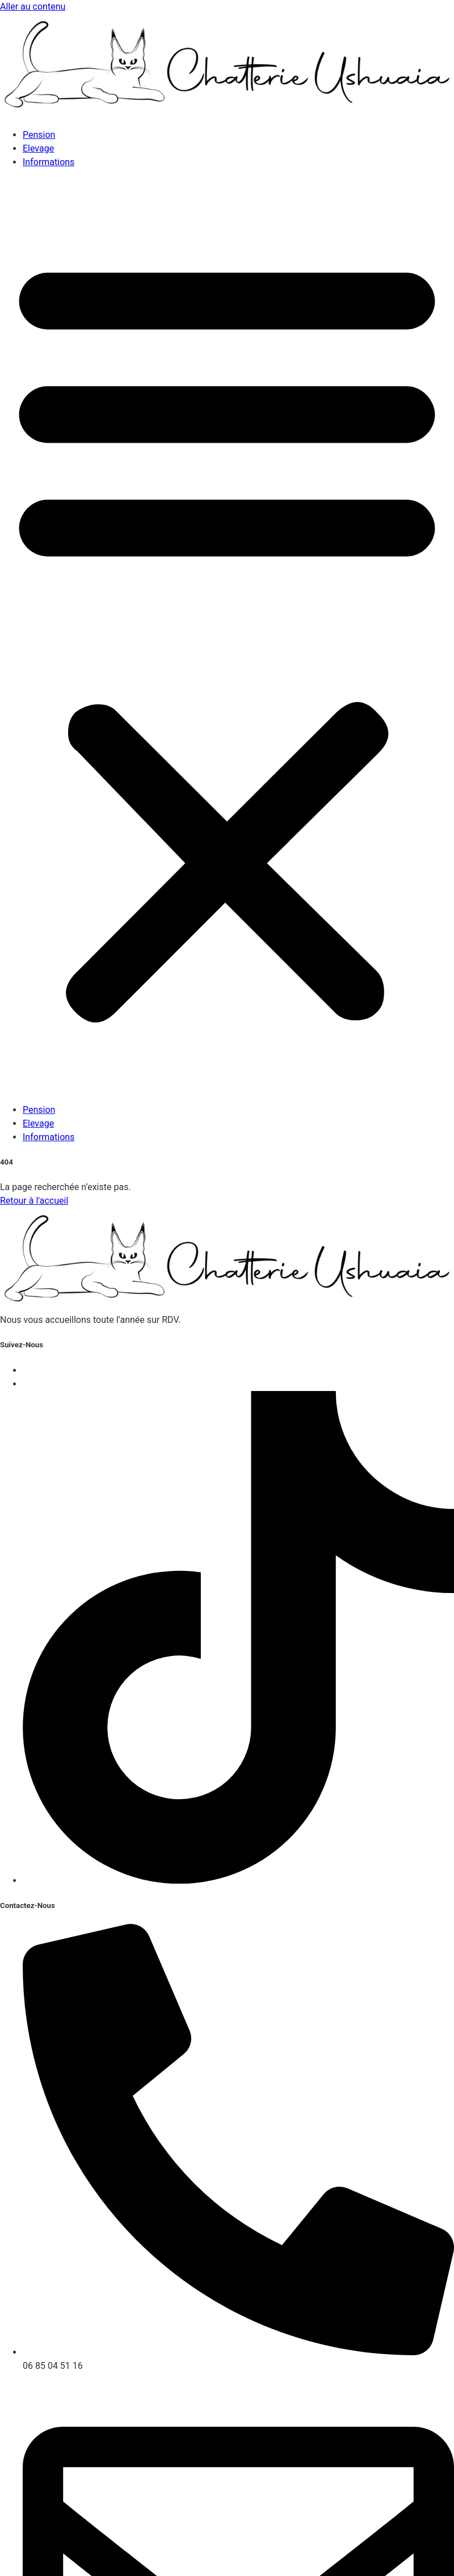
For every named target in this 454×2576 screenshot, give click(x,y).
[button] (227, 636)
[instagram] (238, 1880)
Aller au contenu (32, 6)
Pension (39, 134)
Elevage (38, 148)
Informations (48, 162)
